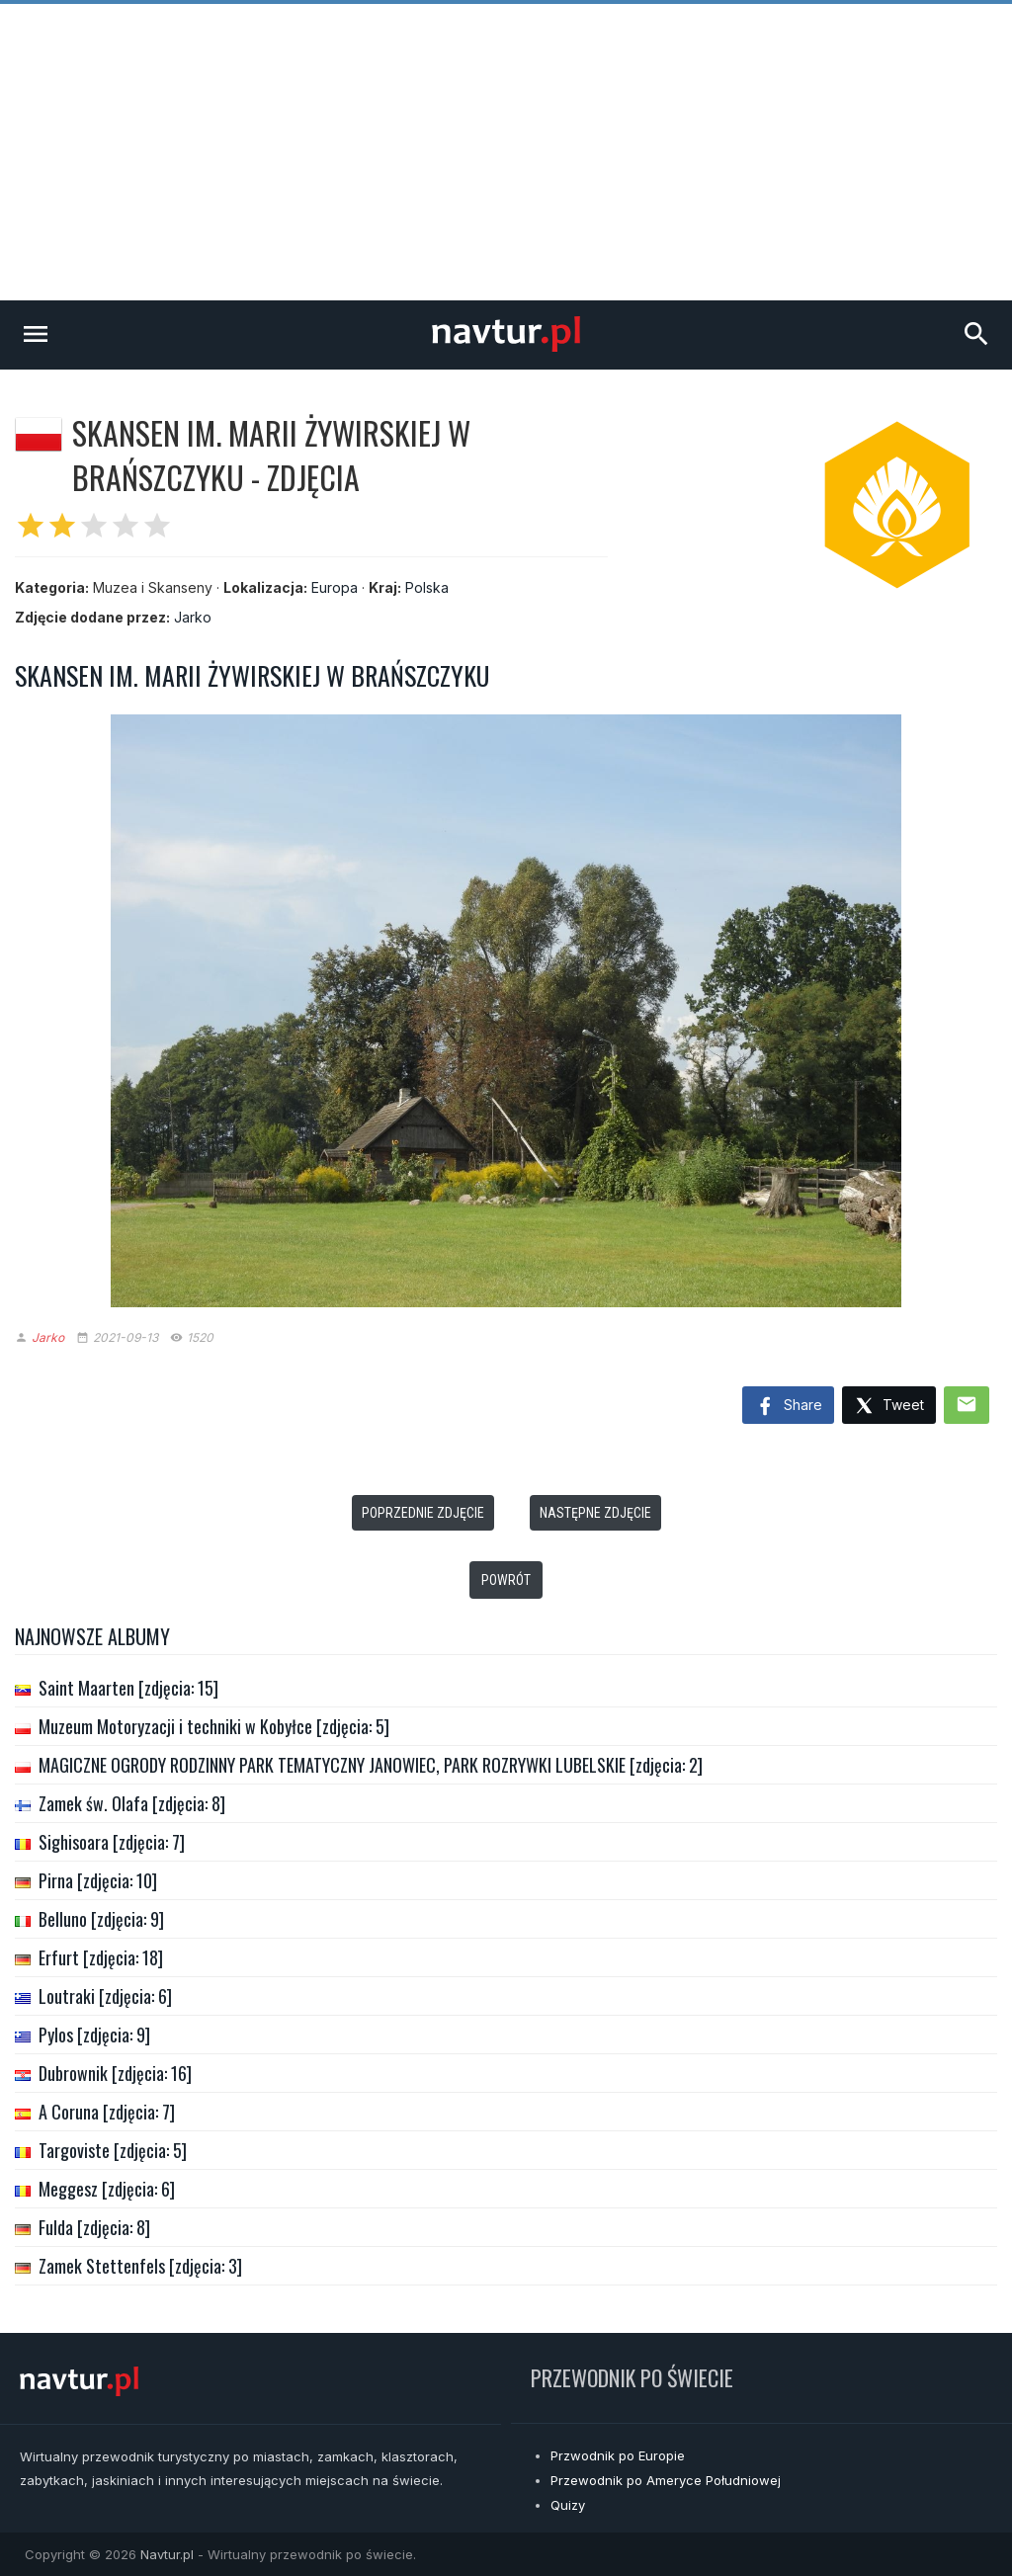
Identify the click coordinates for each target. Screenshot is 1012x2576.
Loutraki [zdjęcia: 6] (105, 1996)
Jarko (192, 617)
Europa (334, 587)
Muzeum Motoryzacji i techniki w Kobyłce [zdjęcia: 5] (214, 1726)
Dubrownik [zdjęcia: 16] (115, 2073)
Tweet (889, 1406)
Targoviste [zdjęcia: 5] (113, 2150)
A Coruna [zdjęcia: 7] (107, 2111)
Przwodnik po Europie (617, 2455)
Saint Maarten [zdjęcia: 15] (128, 1688)
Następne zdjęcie (595, 1513)
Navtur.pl (167, 2554)
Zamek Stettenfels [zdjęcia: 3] (140, 2266)
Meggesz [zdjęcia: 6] (107, 2189)
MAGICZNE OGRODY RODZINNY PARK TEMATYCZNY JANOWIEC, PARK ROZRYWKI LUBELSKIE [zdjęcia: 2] (371, 1765)
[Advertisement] (506, 152)
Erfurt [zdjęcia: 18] (101, 1957)
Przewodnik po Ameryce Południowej (665, 2480)
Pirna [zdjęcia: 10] (98, 1880)
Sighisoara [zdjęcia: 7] (112, 1842)
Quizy (567, 2505)
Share (788, 1407)
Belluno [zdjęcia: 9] (101, 1919)
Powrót (506, 1580)
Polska (427, 587)
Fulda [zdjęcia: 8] (94, 2227)
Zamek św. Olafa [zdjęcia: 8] (132, 1803)
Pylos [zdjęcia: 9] (94, 2034)
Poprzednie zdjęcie (423, 1513)
